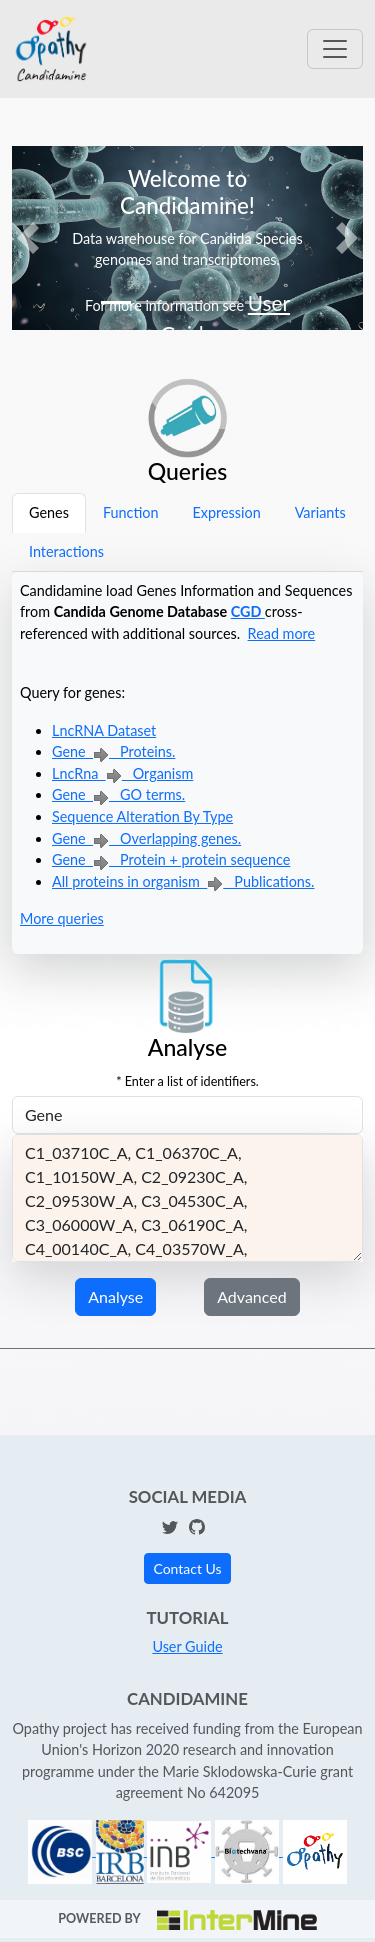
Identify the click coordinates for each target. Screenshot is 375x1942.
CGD (248, 611)
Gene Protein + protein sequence (171, 859)
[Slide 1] (116, 302)
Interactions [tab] (66, 551)
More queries (62, 918)
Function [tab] (131, 512)
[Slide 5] (260, 302)
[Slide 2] (152, 302)
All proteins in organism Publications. (183, 881)
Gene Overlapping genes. (146, 838)
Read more (282, 633)
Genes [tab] (49, 512)
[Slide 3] (188, 302)
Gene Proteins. (113, 751)
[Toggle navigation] (335, 49)
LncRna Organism (122, 773)
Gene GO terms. (118, 794)
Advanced (251, 1296)
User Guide (187, 1646)
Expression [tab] (226, 512)
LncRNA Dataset (104, 730)
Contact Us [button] (187, 1568)
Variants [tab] (320, 512)
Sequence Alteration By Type (142, 816)
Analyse (115, 1296)
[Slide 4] (224, 302)
